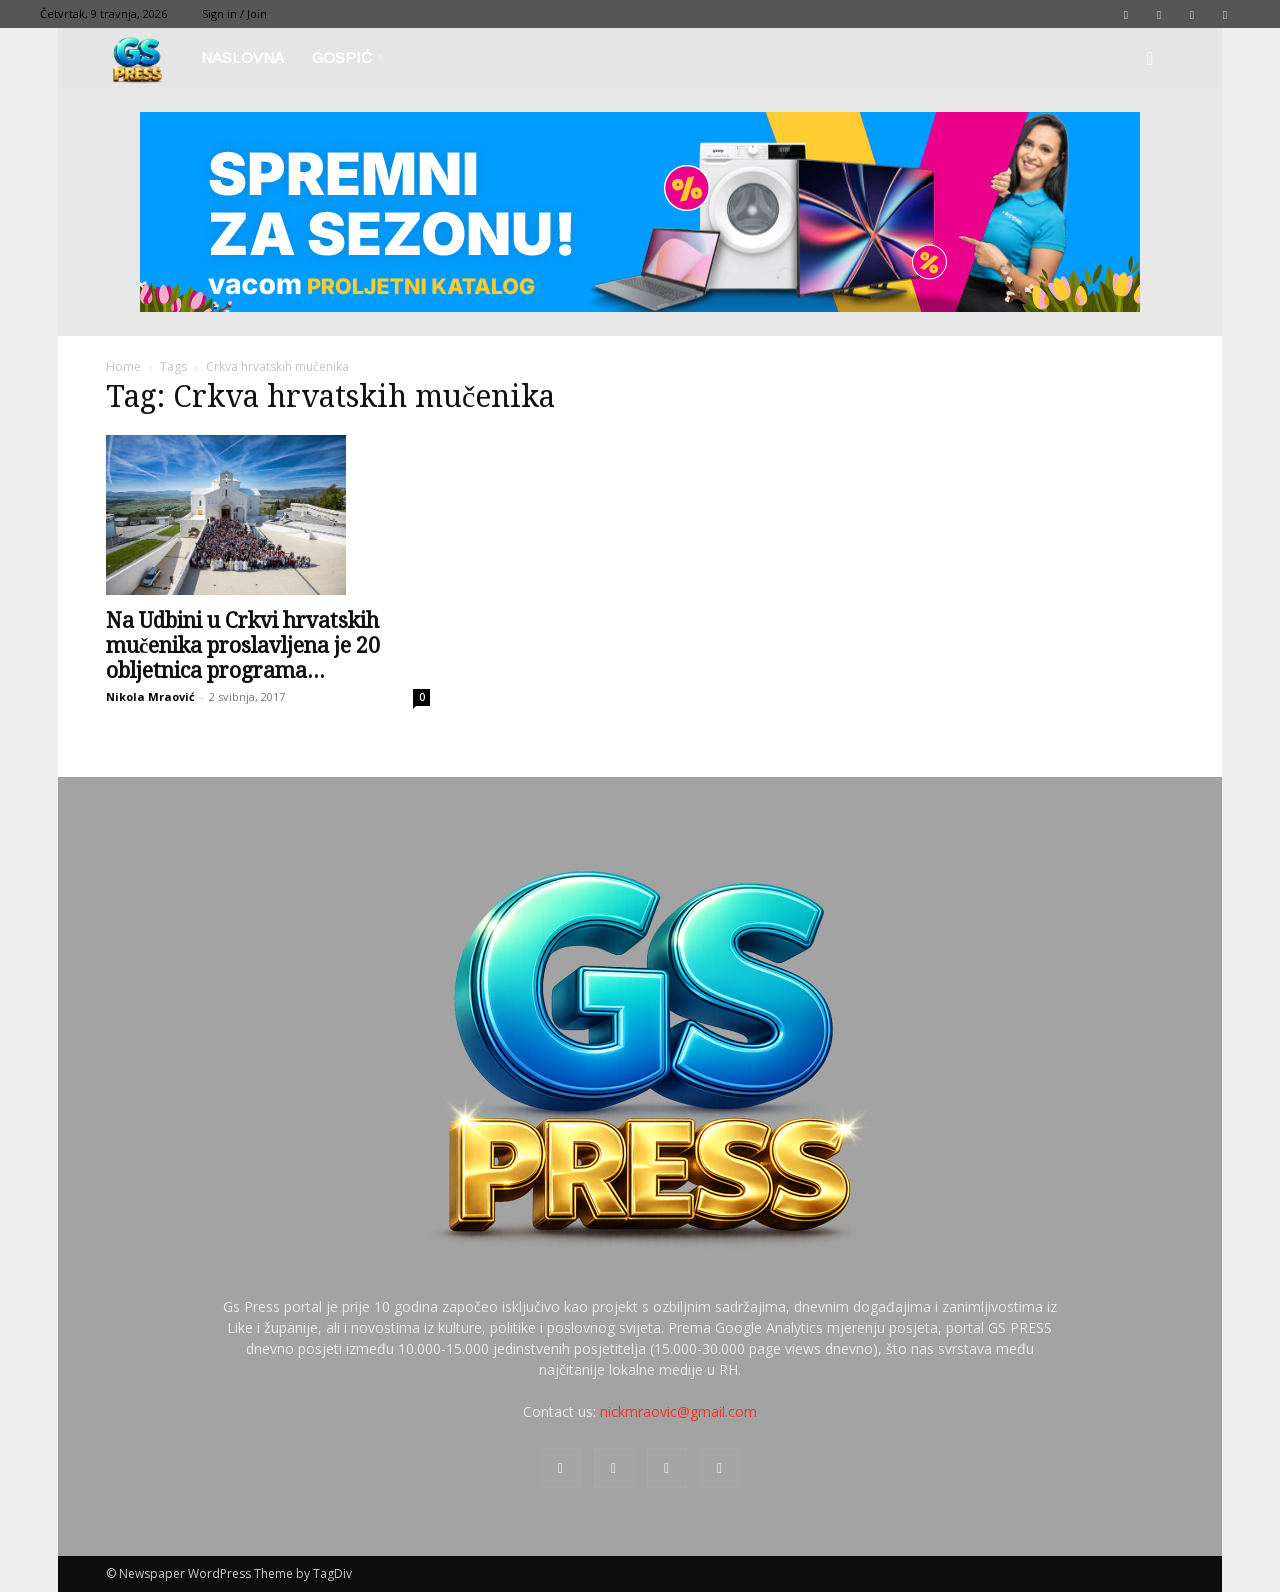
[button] (1150, 59)
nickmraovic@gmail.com (678, 1411)
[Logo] (146, 58)
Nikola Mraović (150, 696)
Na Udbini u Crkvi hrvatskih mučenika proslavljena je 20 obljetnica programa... (243, 645)
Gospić (347, 57)
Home (123, 366)
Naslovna (242, 57)
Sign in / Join (234, 13)
